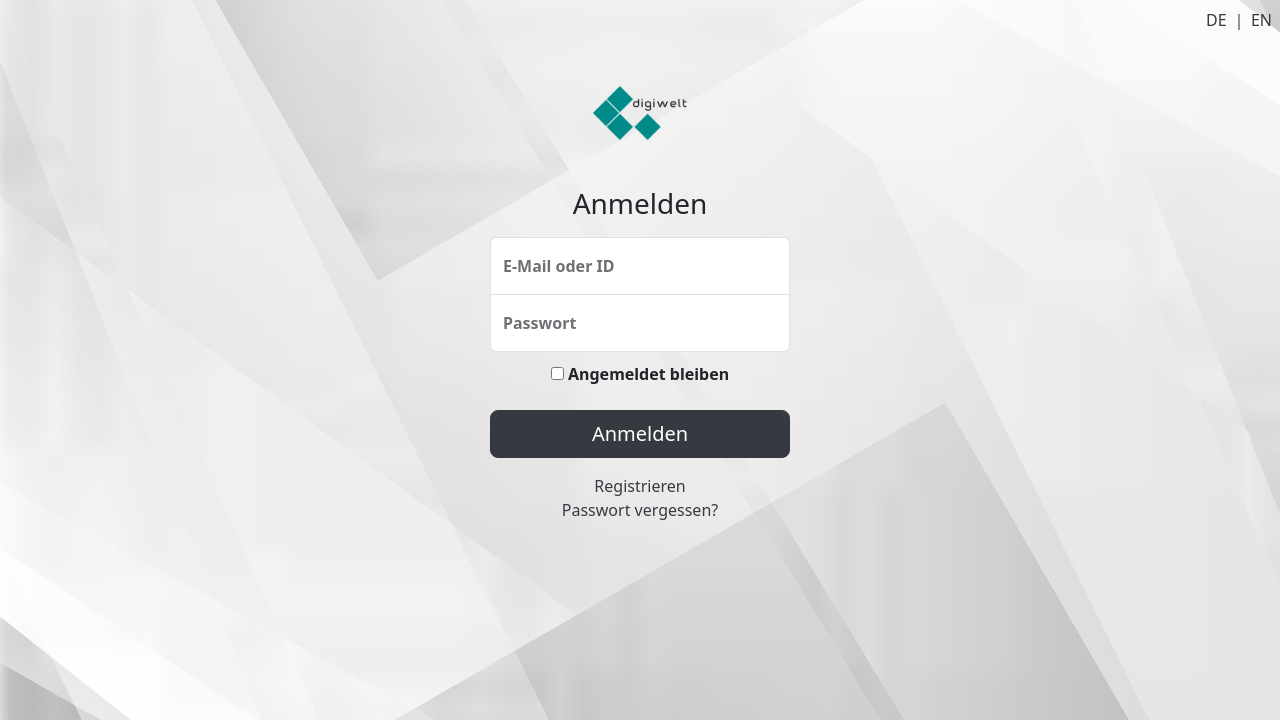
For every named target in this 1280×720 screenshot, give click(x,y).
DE (1216, 20)
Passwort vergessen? (640, 510)
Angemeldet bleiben (640, 374)
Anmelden (640, 433)
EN (1261, 20)
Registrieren (639, 486)
